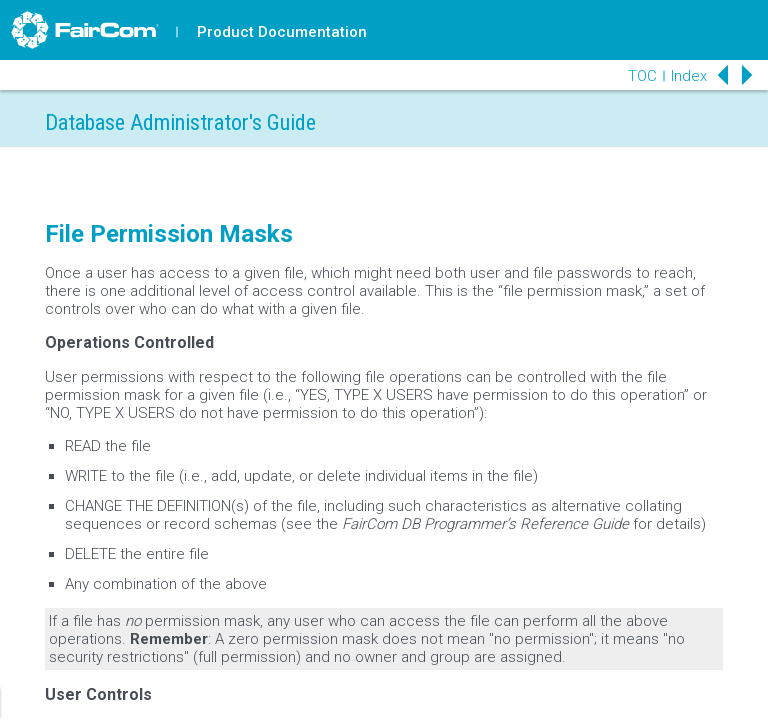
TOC (642, 76)
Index (689, 76)
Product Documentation (282, 32)
